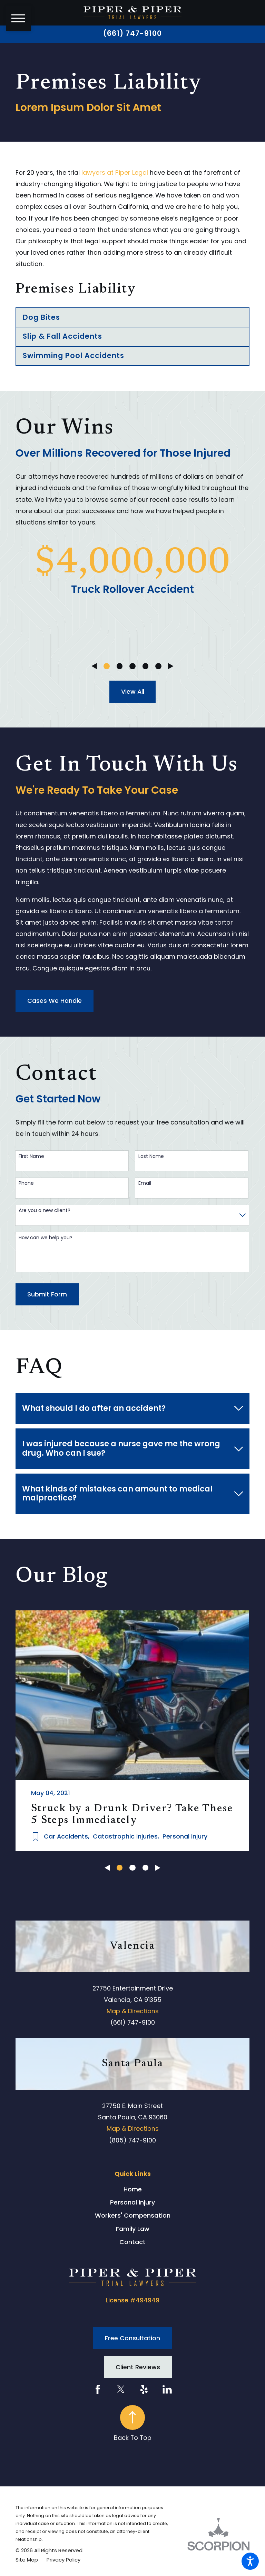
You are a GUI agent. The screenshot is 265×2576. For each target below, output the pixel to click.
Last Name (151, 1156)
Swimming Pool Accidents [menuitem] (74, 355)
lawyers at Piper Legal (114, 172)
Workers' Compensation (132, 2215)
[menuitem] (132, 2189)
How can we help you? (45, 1238)
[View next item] (171, 666)
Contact (132, 2242)
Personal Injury (132, 2202)
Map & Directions (133, 2011)
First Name (31, 1156)
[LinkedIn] (167, 2389)
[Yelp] (144, 2389)
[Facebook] (97, 2389)
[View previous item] (94, 666)
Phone (26, 1183)
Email (144, 1183)
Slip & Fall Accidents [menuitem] (62, 336)
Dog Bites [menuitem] (41, 317)
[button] (250, 2561)
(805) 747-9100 (132, 2140)
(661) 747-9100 (132, 33)
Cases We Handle (54, 1000)
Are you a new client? (44, 1210)
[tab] (132, 1408)
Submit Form (47, 1294)
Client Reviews (138, 2367)
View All (132, 691)
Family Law (132, 2228)
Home (133, 2189)
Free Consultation (132, 2338)
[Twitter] (121, 2389)
